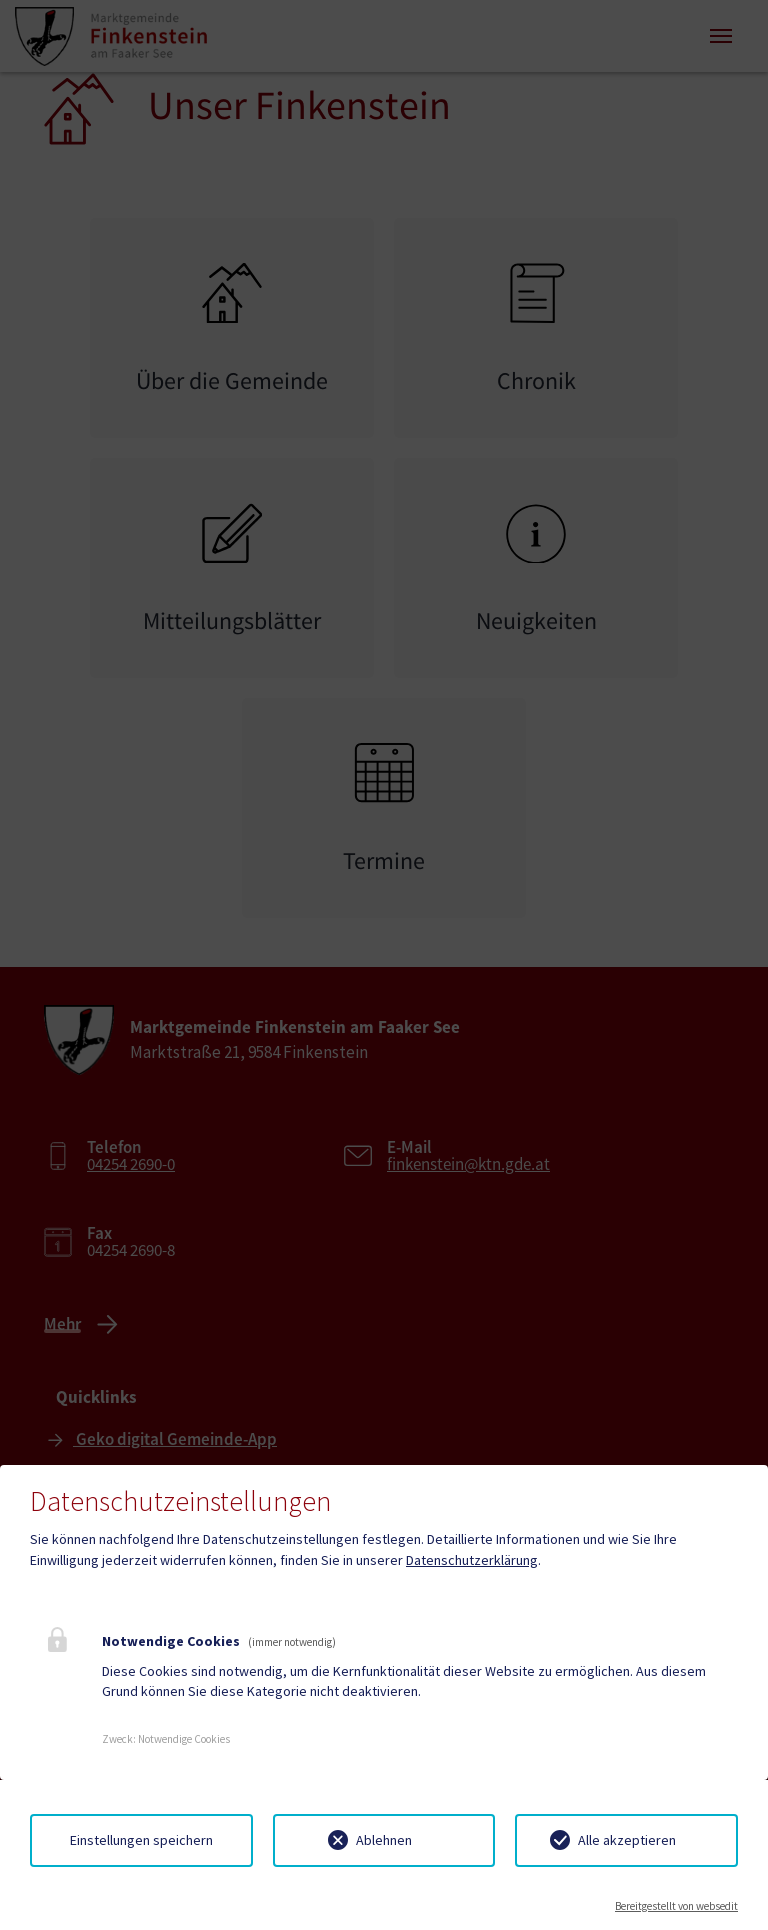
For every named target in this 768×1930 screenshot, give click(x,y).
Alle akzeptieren (627, 1840)
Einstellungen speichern (141, 1840)
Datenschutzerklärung (472, 1560)
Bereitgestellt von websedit (676, 1906)
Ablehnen (384, 1840)
